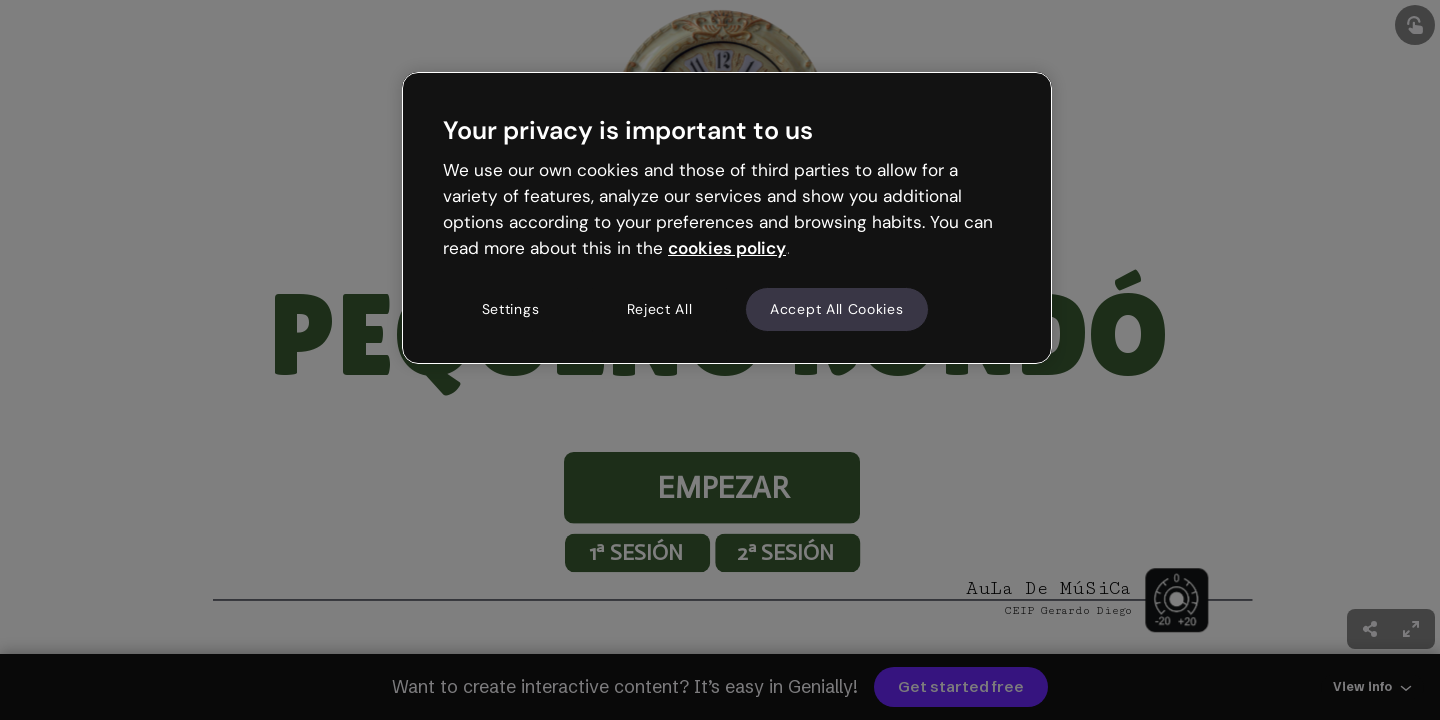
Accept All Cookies (837, 309)
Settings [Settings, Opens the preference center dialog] (511, 309)
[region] (727, 218)
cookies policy (727, 248)
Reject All (660, 309)
